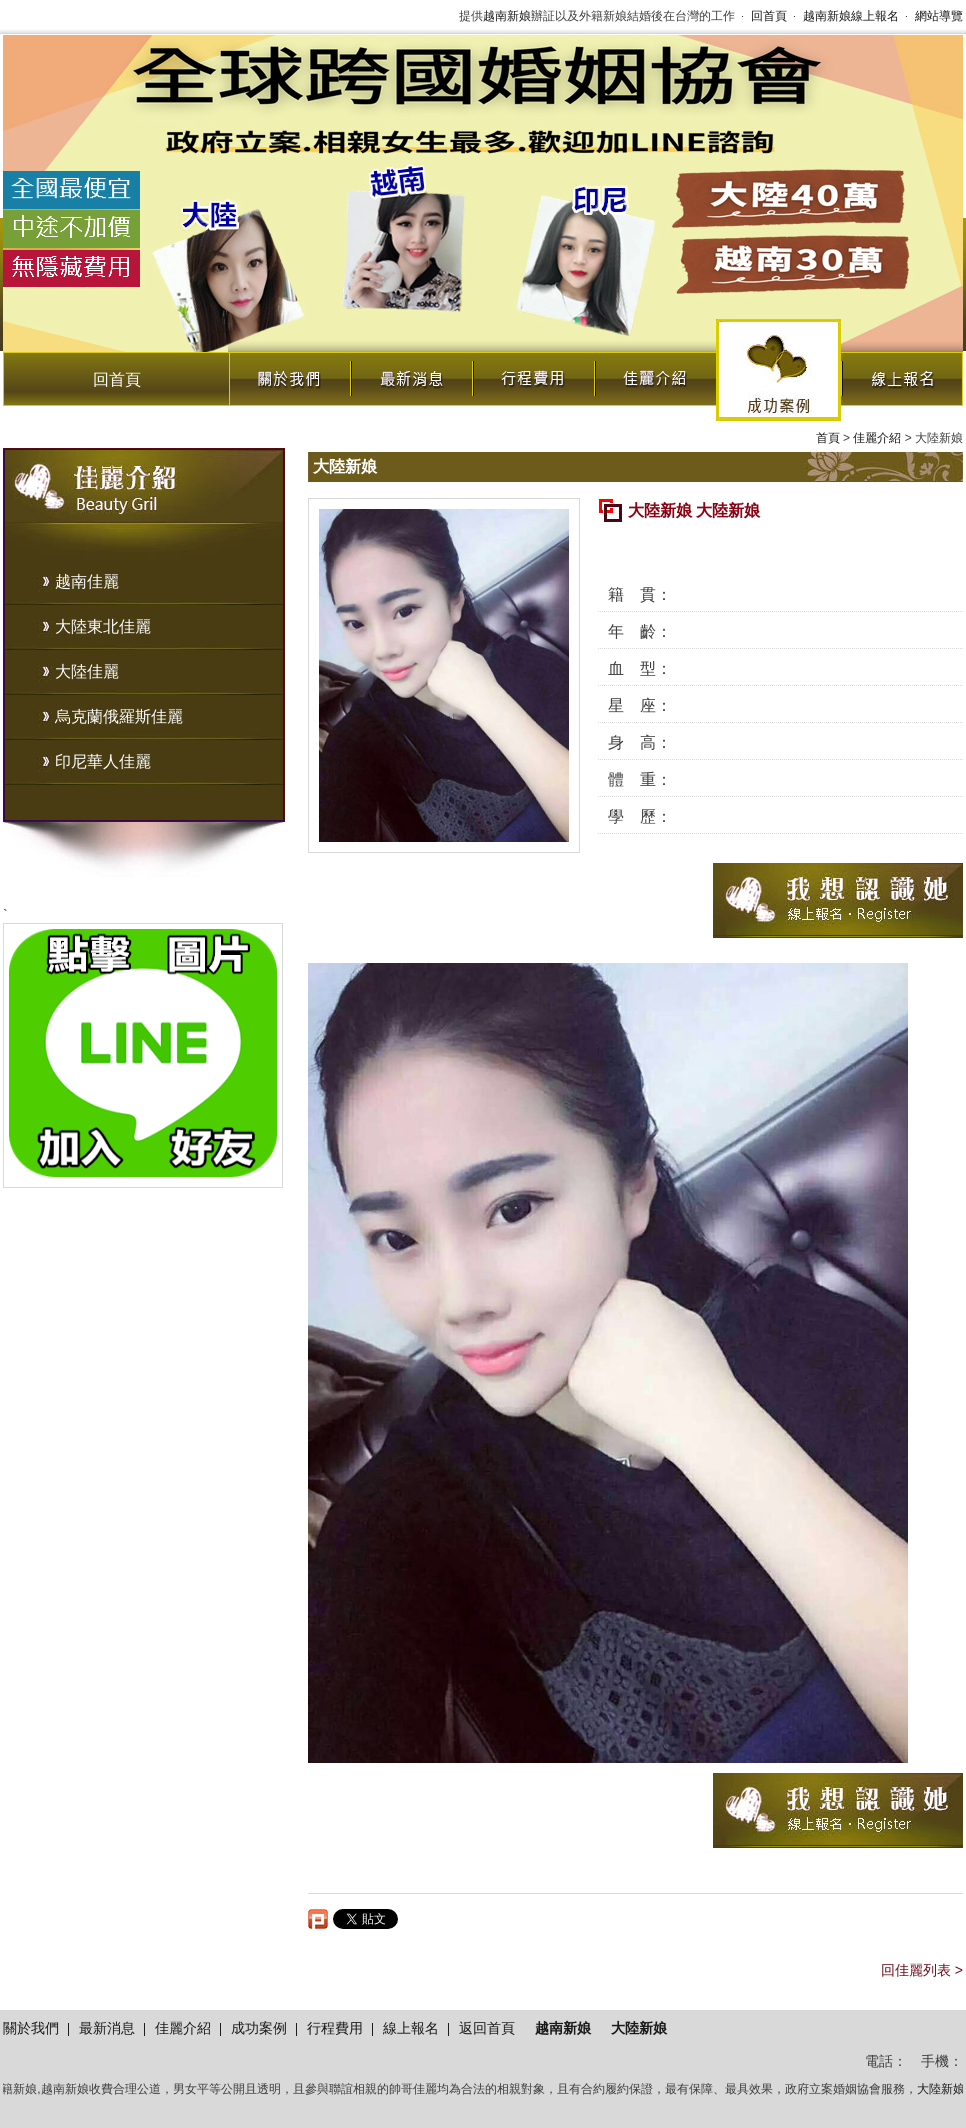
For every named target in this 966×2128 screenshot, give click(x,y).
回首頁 (769, 16)
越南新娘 (507, 16)
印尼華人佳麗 (103, 761)
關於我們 (289, 373)
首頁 (828, 438)
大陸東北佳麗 (103, 626)
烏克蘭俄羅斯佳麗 (119, 716)
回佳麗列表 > (922, 1970)
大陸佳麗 (87, 671)
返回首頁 (487, 2028)
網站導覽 (939, 16)
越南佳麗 (87, 581)
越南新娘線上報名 (851, 16)
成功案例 (778, 370)
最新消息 (411, 373)
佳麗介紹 (655, 373)
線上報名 (902, 373)
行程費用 (533, 373)
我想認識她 (838, 900)
